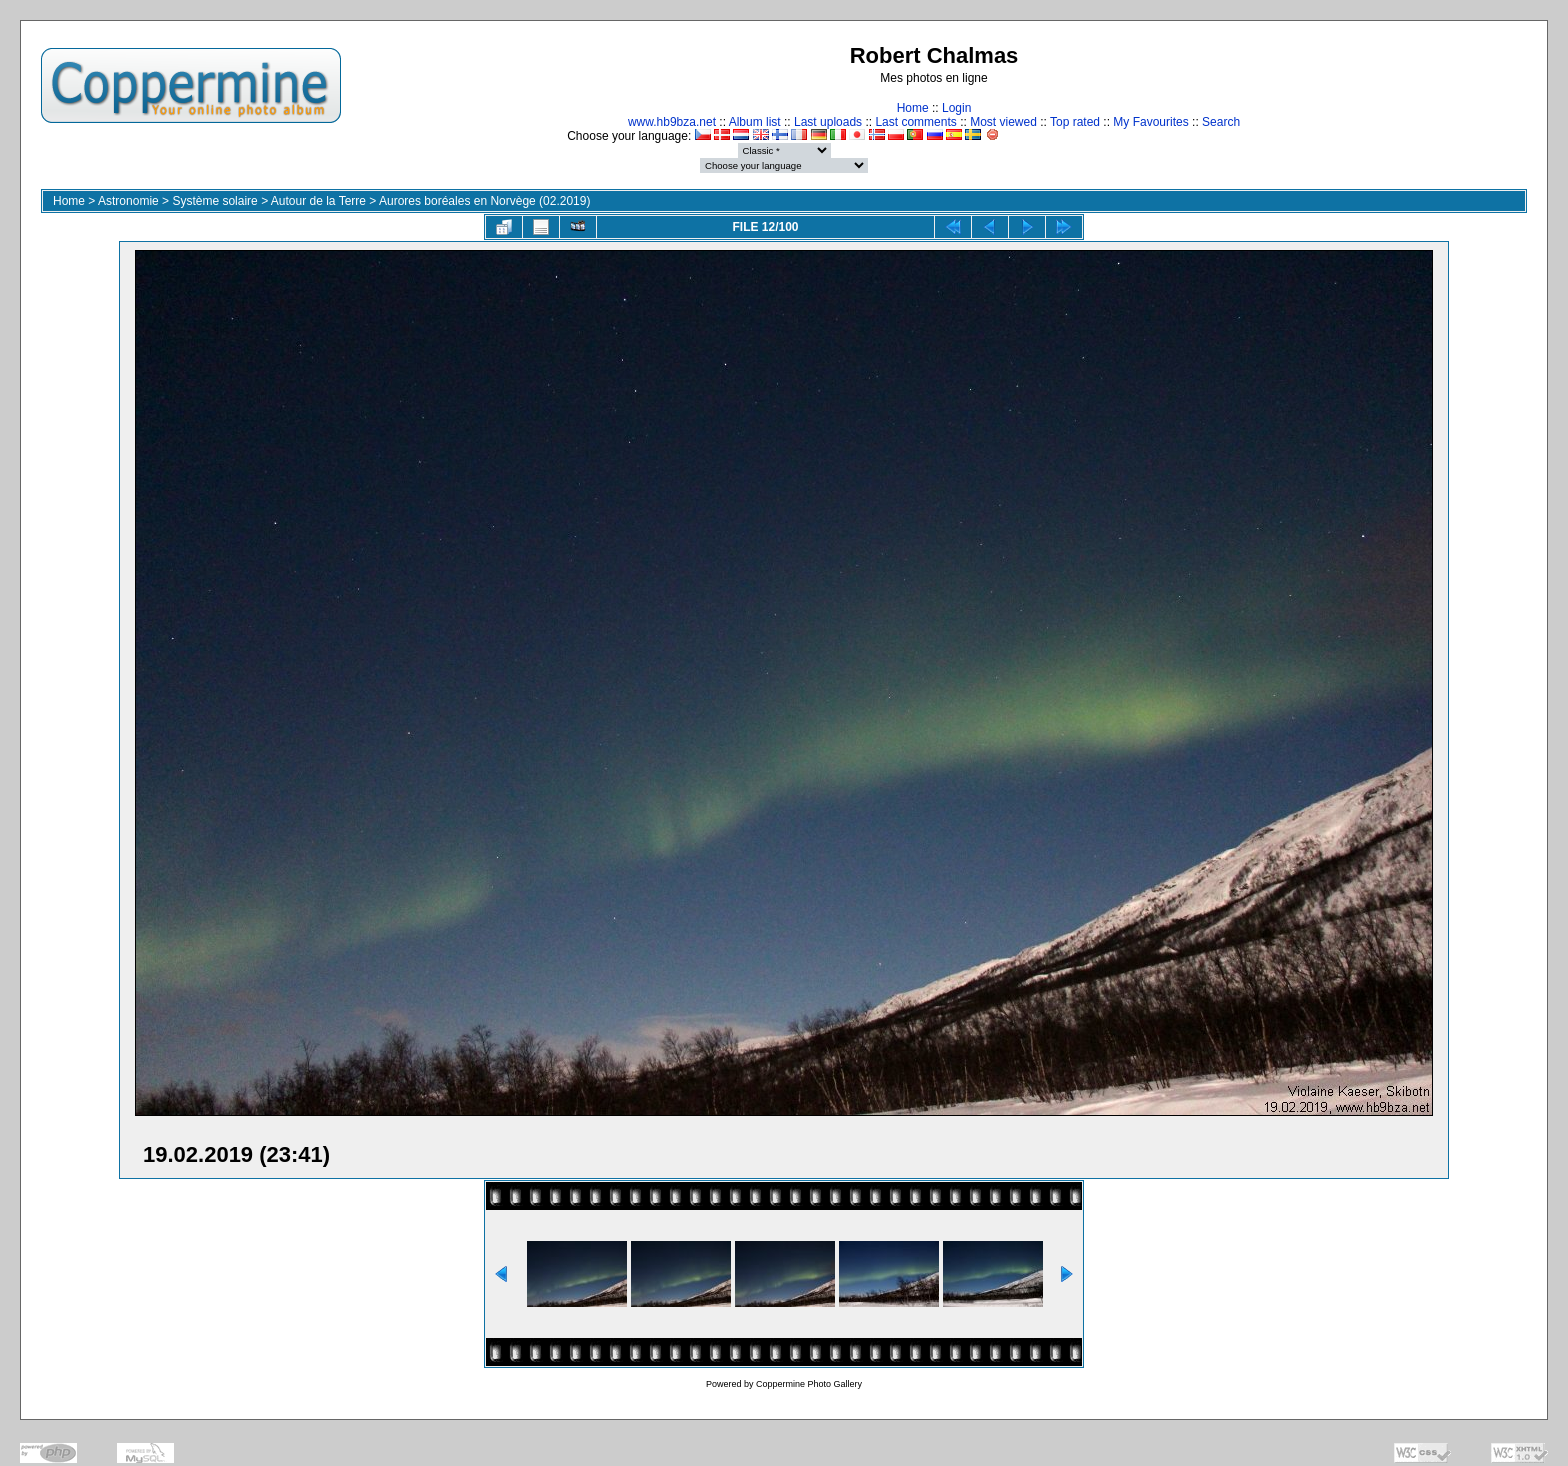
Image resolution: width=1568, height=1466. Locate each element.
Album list (755, 122)
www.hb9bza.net (672, 122)
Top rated (1075, 122)
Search (1221, 122)
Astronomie (128, 201)
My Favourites (1150, 122)
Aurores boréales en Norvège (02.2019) (484, 201)
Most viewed (1003, 122)
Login (956, 108)
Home (913, 108)
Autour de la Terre (318, 201)
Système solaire (214, 201)
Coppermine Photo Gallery (809, 1384)
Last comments (915, 122)
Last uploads (828, 122)
